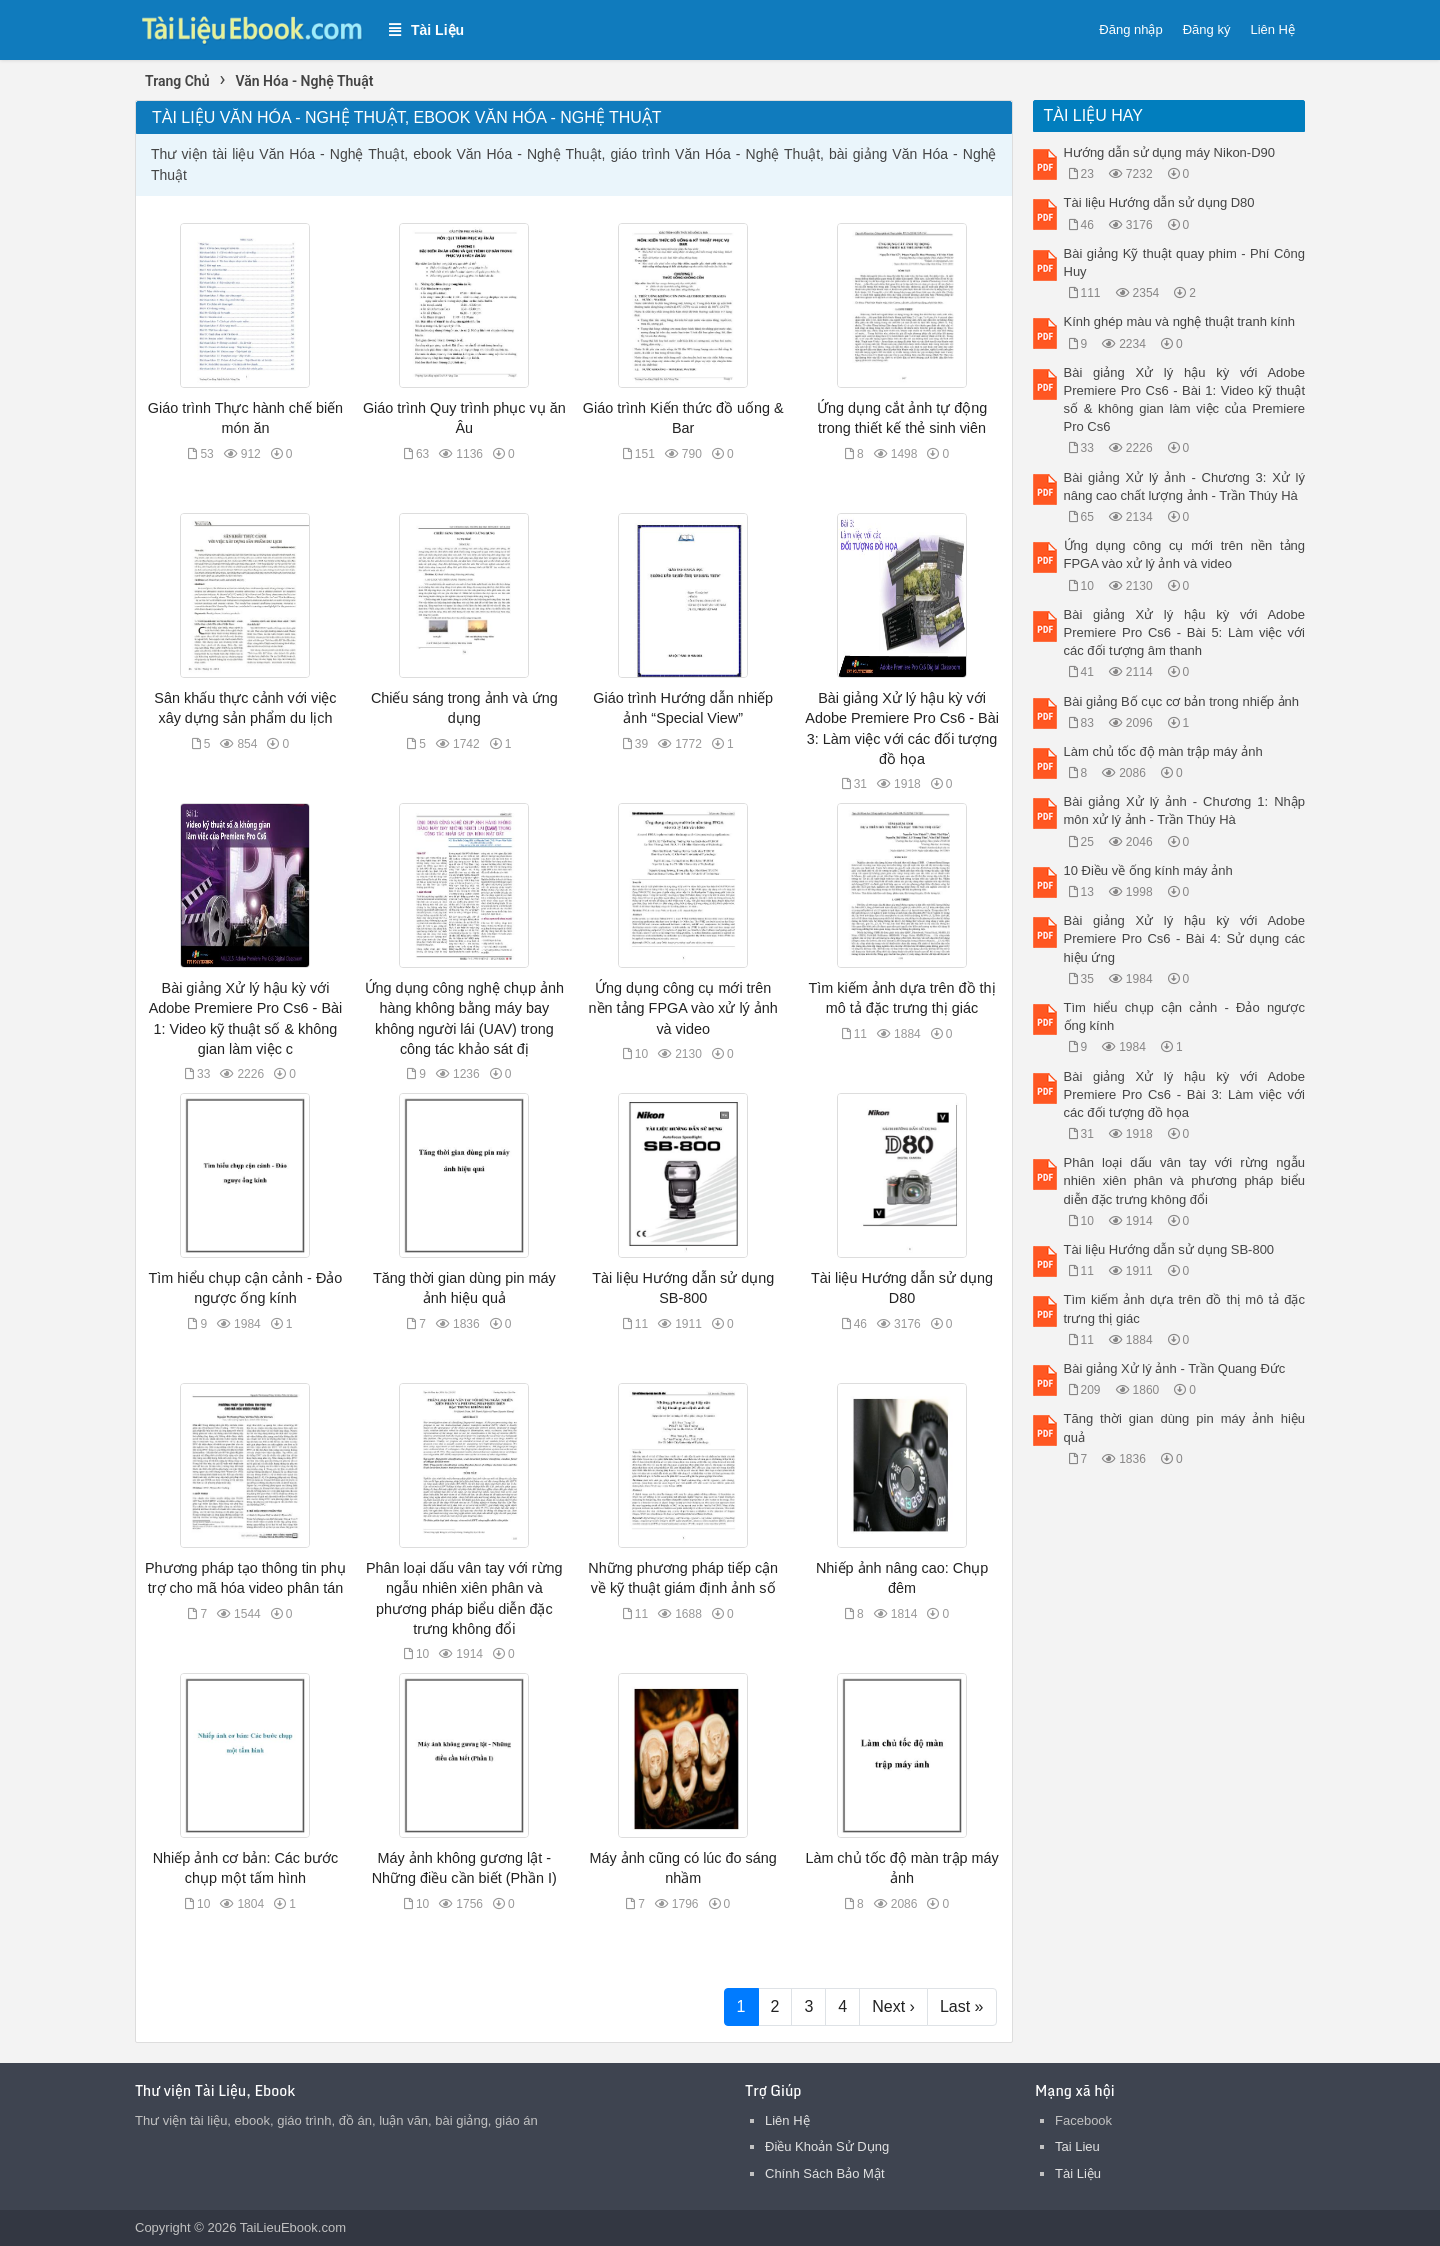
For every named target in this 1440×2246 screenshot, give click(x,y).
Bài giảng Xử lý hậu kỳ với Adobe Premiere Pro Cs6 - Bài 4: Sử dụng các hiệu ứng (1185, 938)
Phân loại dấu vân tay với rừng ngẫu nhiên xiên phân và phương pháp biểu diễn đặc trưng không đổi (1185, 1180)
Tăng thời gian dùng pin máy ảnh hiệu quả (1185, 1427)
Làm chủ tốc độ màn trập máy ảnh (1163, 751)
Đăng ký (1207, 29)
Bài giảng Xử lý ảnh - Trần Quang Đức (1175, 1368)
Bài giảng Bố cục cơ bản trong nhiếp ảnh (1182, 701)
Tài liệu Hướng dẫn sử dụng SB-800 (1169, 1249)
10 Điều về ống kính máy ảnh (1148, 870)
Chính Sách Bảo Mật (825, 2173)
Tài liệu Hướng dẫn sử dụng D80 (1159, 202)
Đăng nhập (1130, 29)
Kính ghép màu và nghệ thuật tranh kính (1180, 321)
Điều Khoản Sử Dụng (827, 2146)
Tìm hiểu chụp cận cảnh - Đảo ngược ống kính (1185, 1016)
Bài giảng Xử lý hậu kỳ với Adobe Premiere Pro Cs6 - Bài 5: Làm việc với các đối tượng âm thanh (1185, 632)
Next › (893, 2006)
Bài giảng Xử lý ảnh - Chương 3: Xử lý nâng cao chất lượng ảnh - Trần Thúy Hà (1185, 486)
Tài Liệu (1078, 2173)
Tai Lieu (1077, 2146)
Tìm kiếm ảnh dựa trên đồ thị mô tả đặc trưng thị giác (1185, 1308)
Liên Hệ (1272, 29)
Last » (962, 2006)
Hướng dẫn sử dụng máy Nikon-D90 (1170, 152)
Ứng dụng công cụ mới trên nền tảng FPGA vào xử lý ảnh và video (683, 1008)
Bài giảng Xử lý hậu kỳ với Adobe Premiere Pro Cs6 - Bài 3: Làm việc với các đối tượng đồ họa (1185, 1094)
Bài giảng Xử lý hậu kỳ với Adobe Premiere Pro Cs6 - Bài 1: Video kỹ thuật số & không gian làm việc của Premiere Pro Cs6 (1185, 400)
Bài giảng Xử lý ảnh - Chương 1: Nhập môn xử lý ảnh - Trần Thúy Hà (1185, 810)
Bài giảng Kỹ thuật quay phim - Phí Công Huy (1185, 262)
